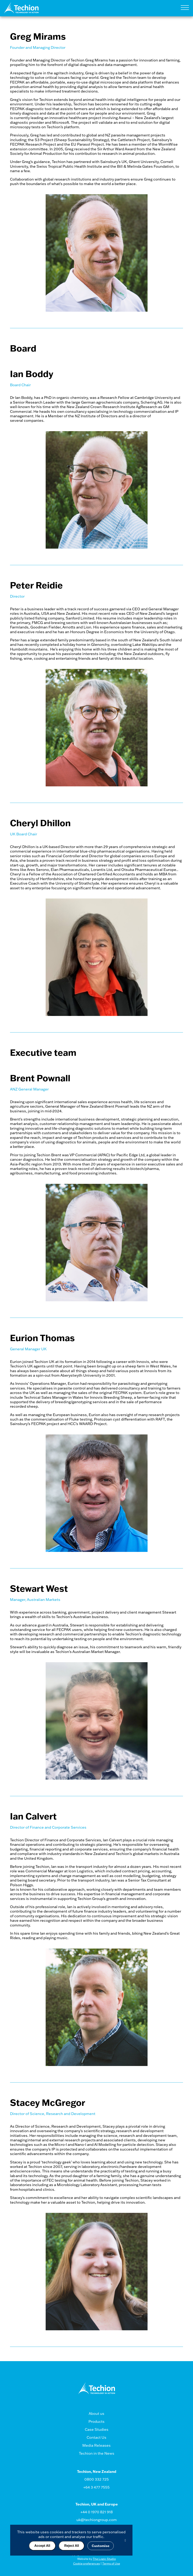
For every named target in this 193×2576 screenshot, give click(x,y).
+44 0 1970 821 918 (97, 2512)
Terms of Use (111, 2563)
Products (96, 2421)
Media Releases (96, 2445)
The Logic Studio (104, 2559)
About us (96, 2413)
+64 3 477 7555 (96, 2487)
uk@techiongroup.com (96, 2520)
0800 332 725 (96, 2479)
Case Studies (96, 2429)
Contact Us (96, 2437)
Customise (100, 2546)
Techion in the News (96, 2453)
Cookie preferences (86, 2563)
